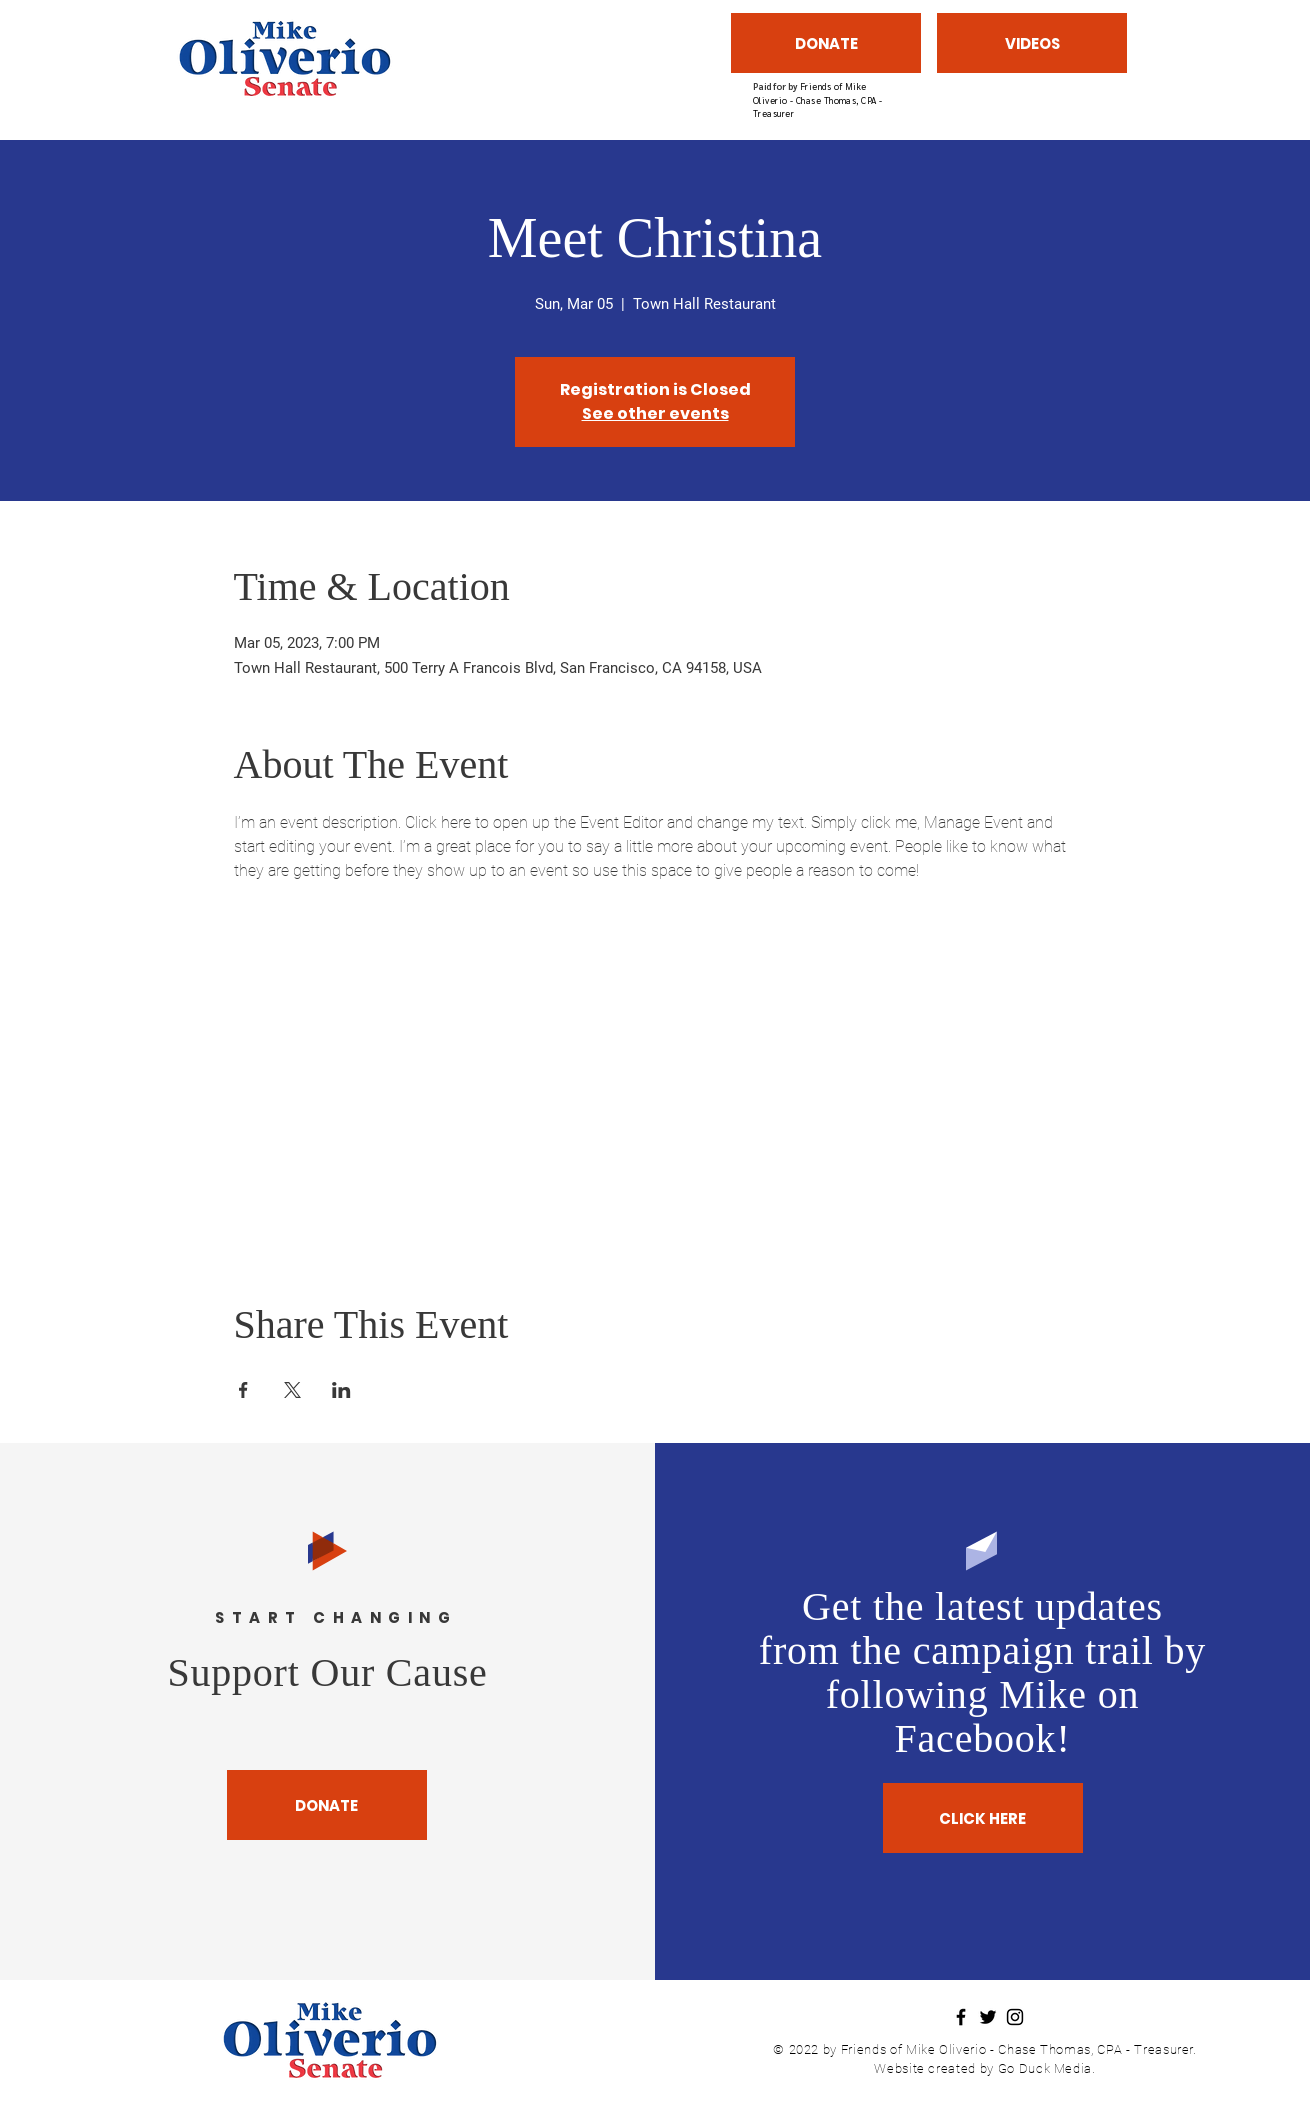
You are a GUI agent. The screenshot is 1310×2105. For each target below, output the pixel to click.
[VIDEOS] (1032, 43)
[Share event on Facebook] (243, 1390)
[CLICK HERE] (983, 1818)
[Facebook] (961, 2017)
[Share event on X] (292, 1390)
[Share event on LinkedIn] (341, 1390)
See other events (655, 413)
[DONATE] (826, 43)
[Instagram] (1015, 2017)
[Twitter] (988, 2017)
